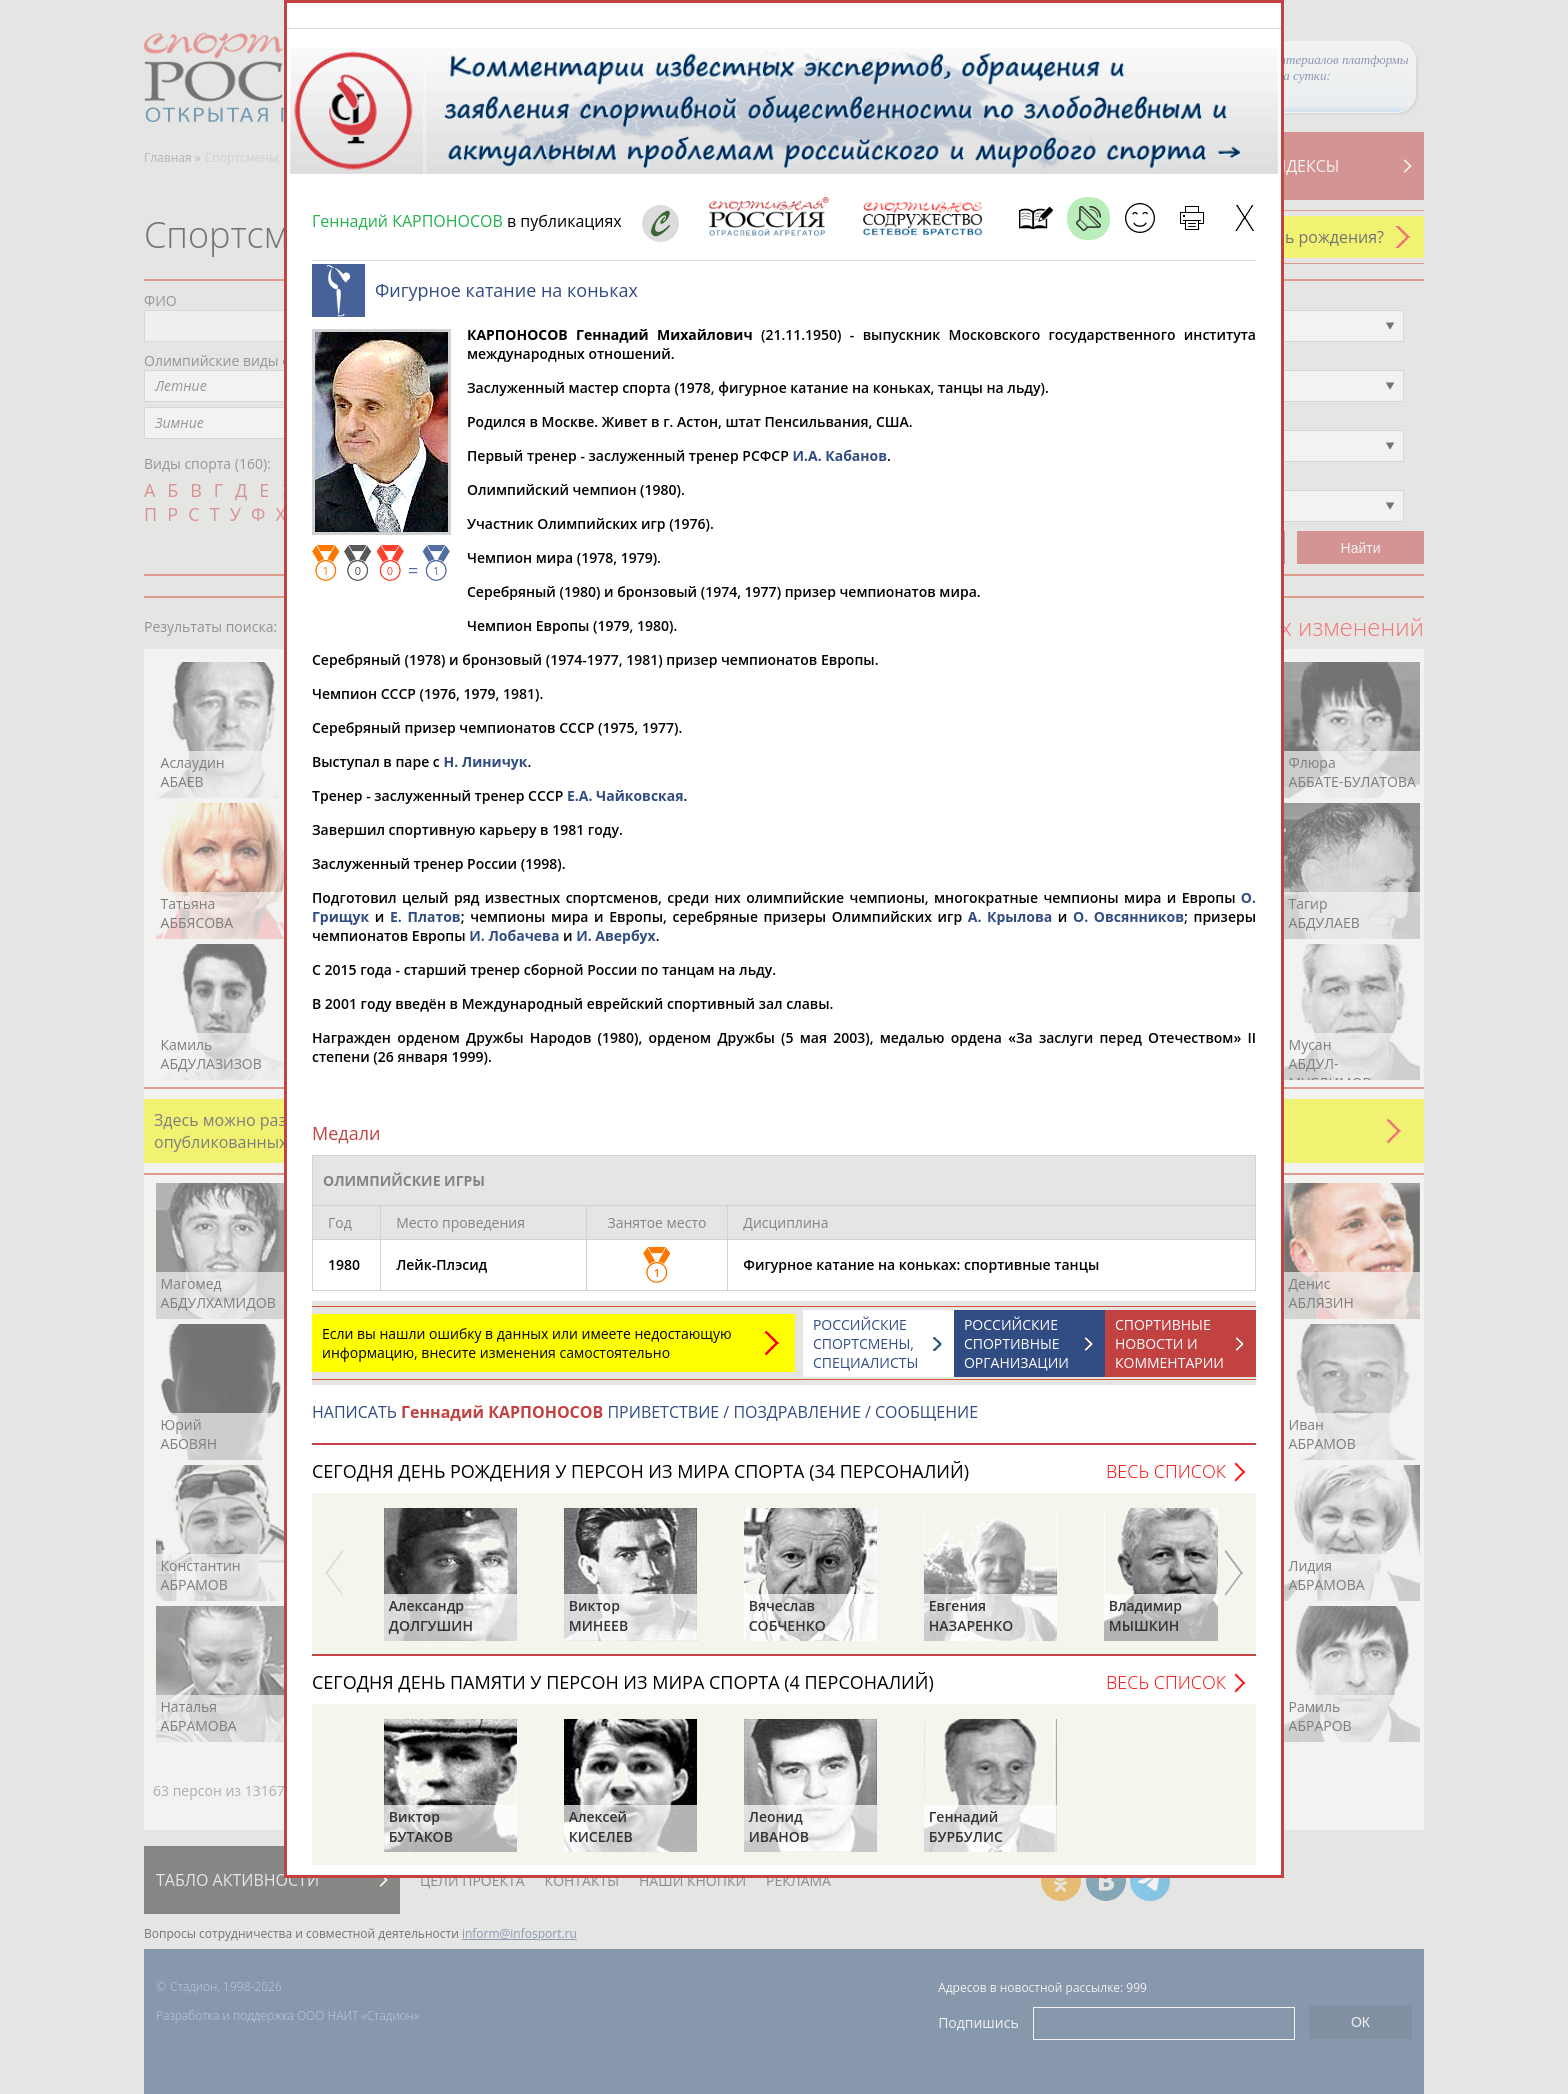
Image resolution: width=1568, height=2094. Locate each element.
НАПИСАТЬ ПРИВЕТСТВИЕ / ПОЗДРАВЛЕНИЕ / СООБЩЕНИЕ (645, 1422)
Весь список (1166, 1481)
